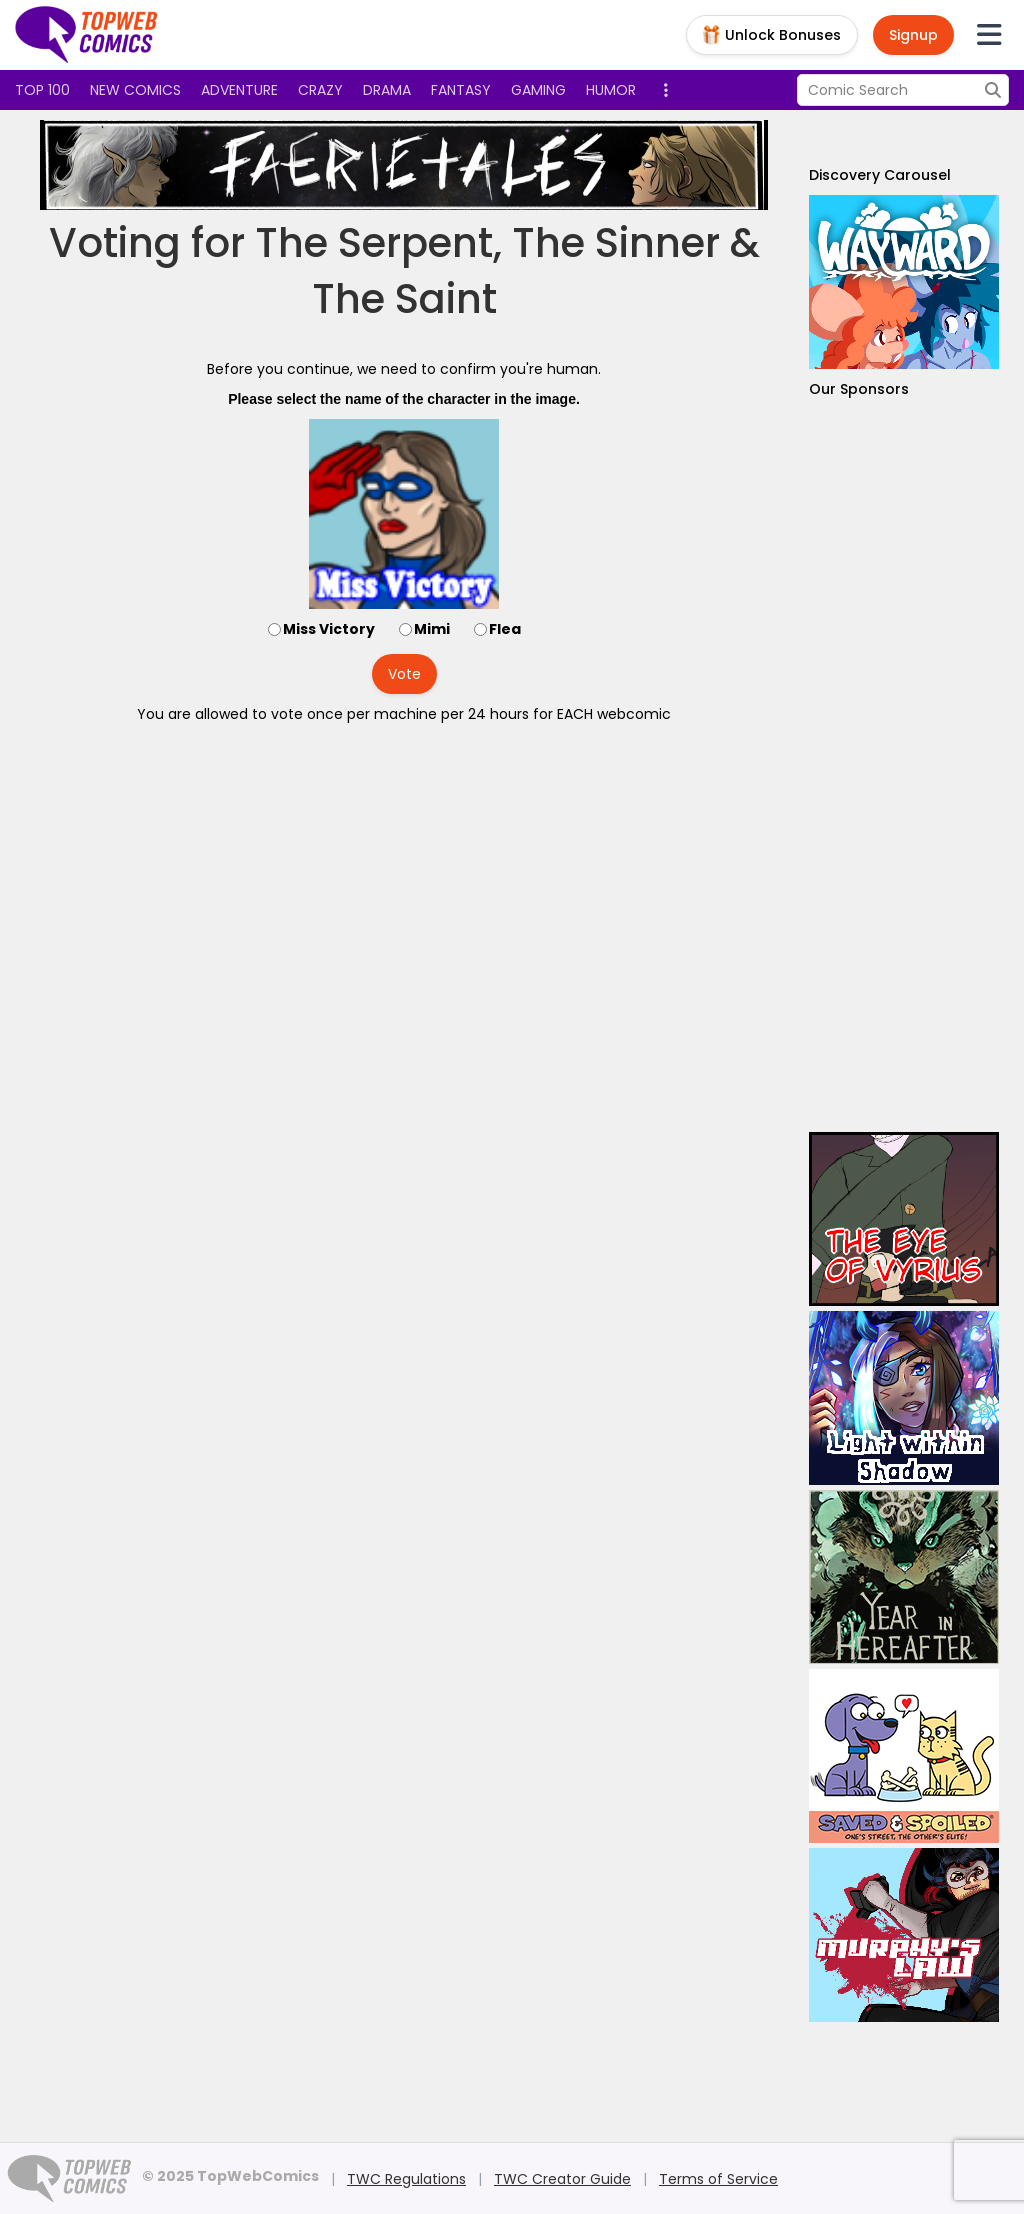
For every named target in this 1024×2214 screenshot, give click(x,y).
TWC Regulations (406, 2179)
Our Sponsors (859, 389)
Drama (387, 90)
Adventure (239, 90)
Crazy (320, 90)
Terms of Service (718, 2179)
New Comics (135, 90)
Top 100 (42, 90)
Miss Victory (329, 629)
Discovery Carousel (880, 175)
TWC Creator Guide (562, 2179)
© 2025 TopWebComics (230, 2176)
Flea (505, 629)
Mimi (432, 629)
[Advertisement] (904, 765)
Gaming (538, 90)
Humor (611, 90)
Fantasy (461, 90)
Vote (404, 674)
